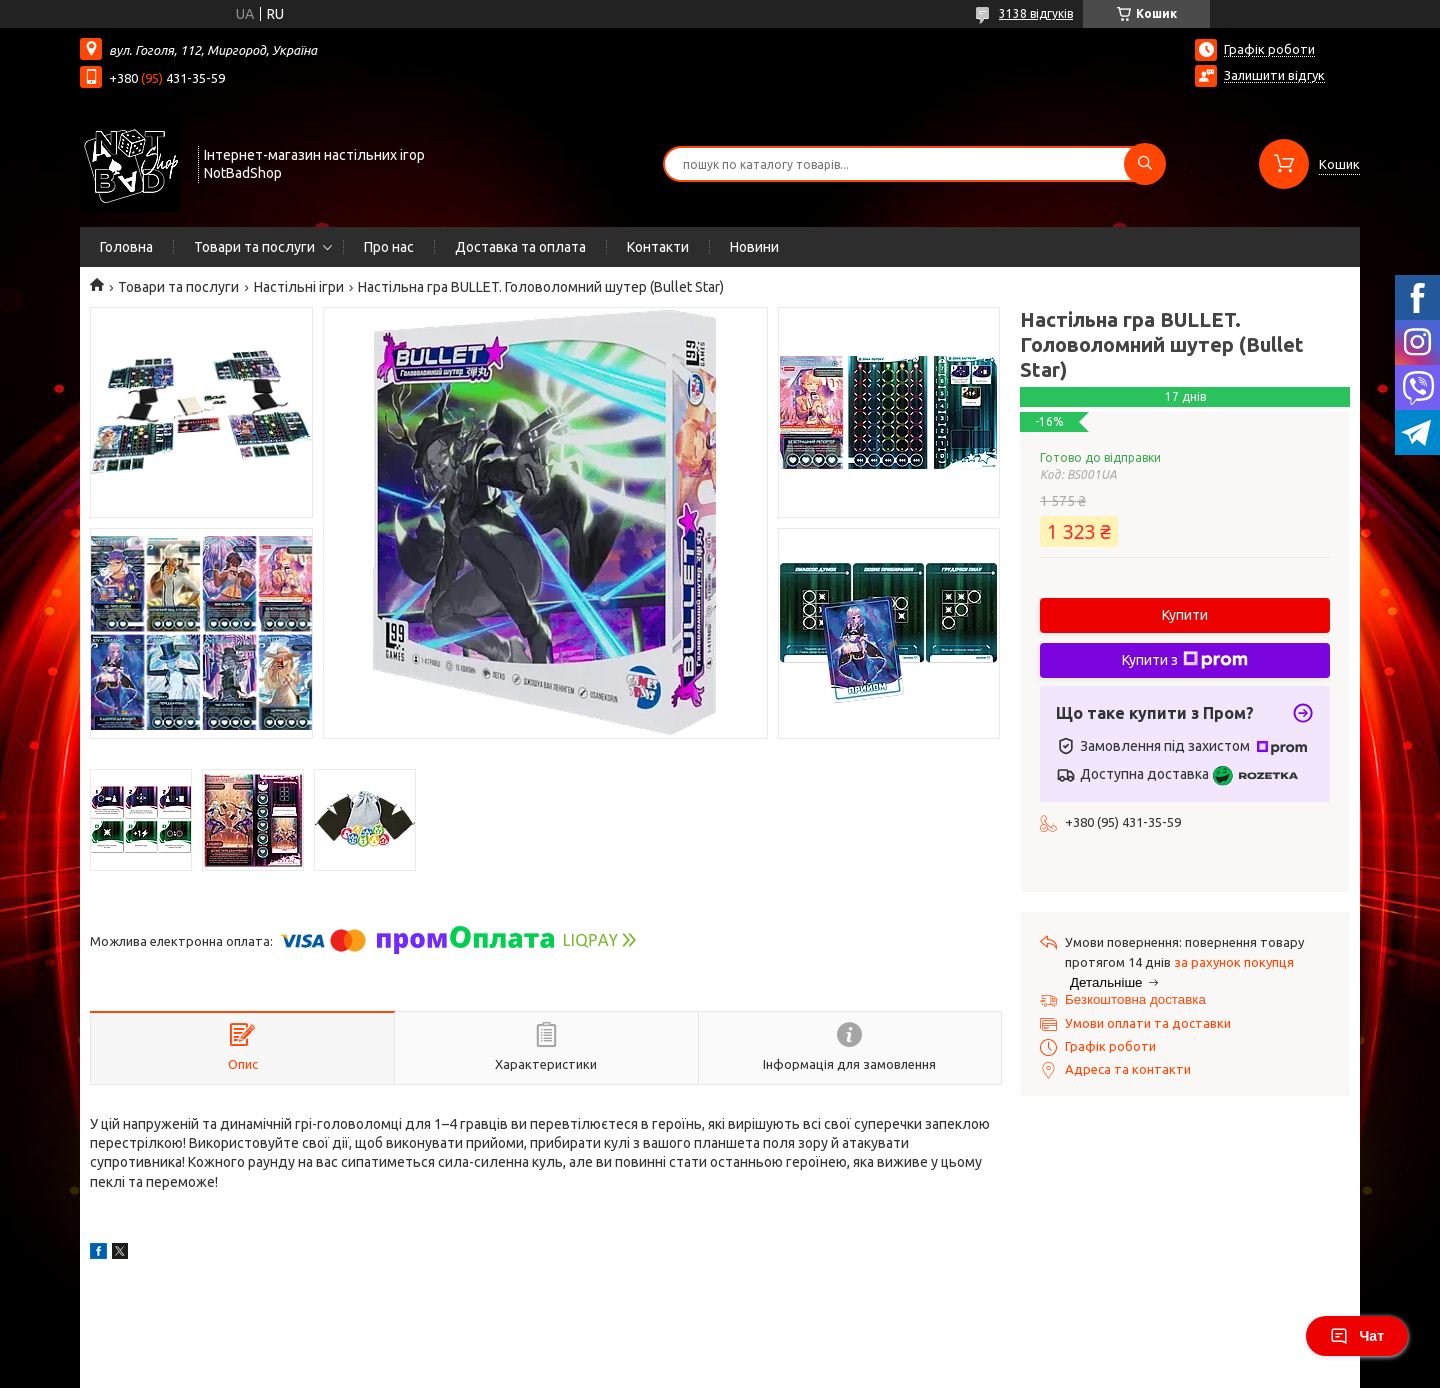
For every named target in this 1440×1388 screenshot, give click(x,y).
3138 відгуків (1036, 13)
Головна (126, 247)
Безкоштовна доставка (1135, 999)
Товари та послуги (254, 247)
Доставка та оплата (520, 247)
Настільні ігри (299, 287)
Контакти (658, 247)
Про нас (389, 247)
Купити (1185, 615)
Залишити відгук (1274, 75)
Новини (754, 247)
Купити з (1185, 660)
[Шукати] (1145, 164)
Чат (1357, 1336)
